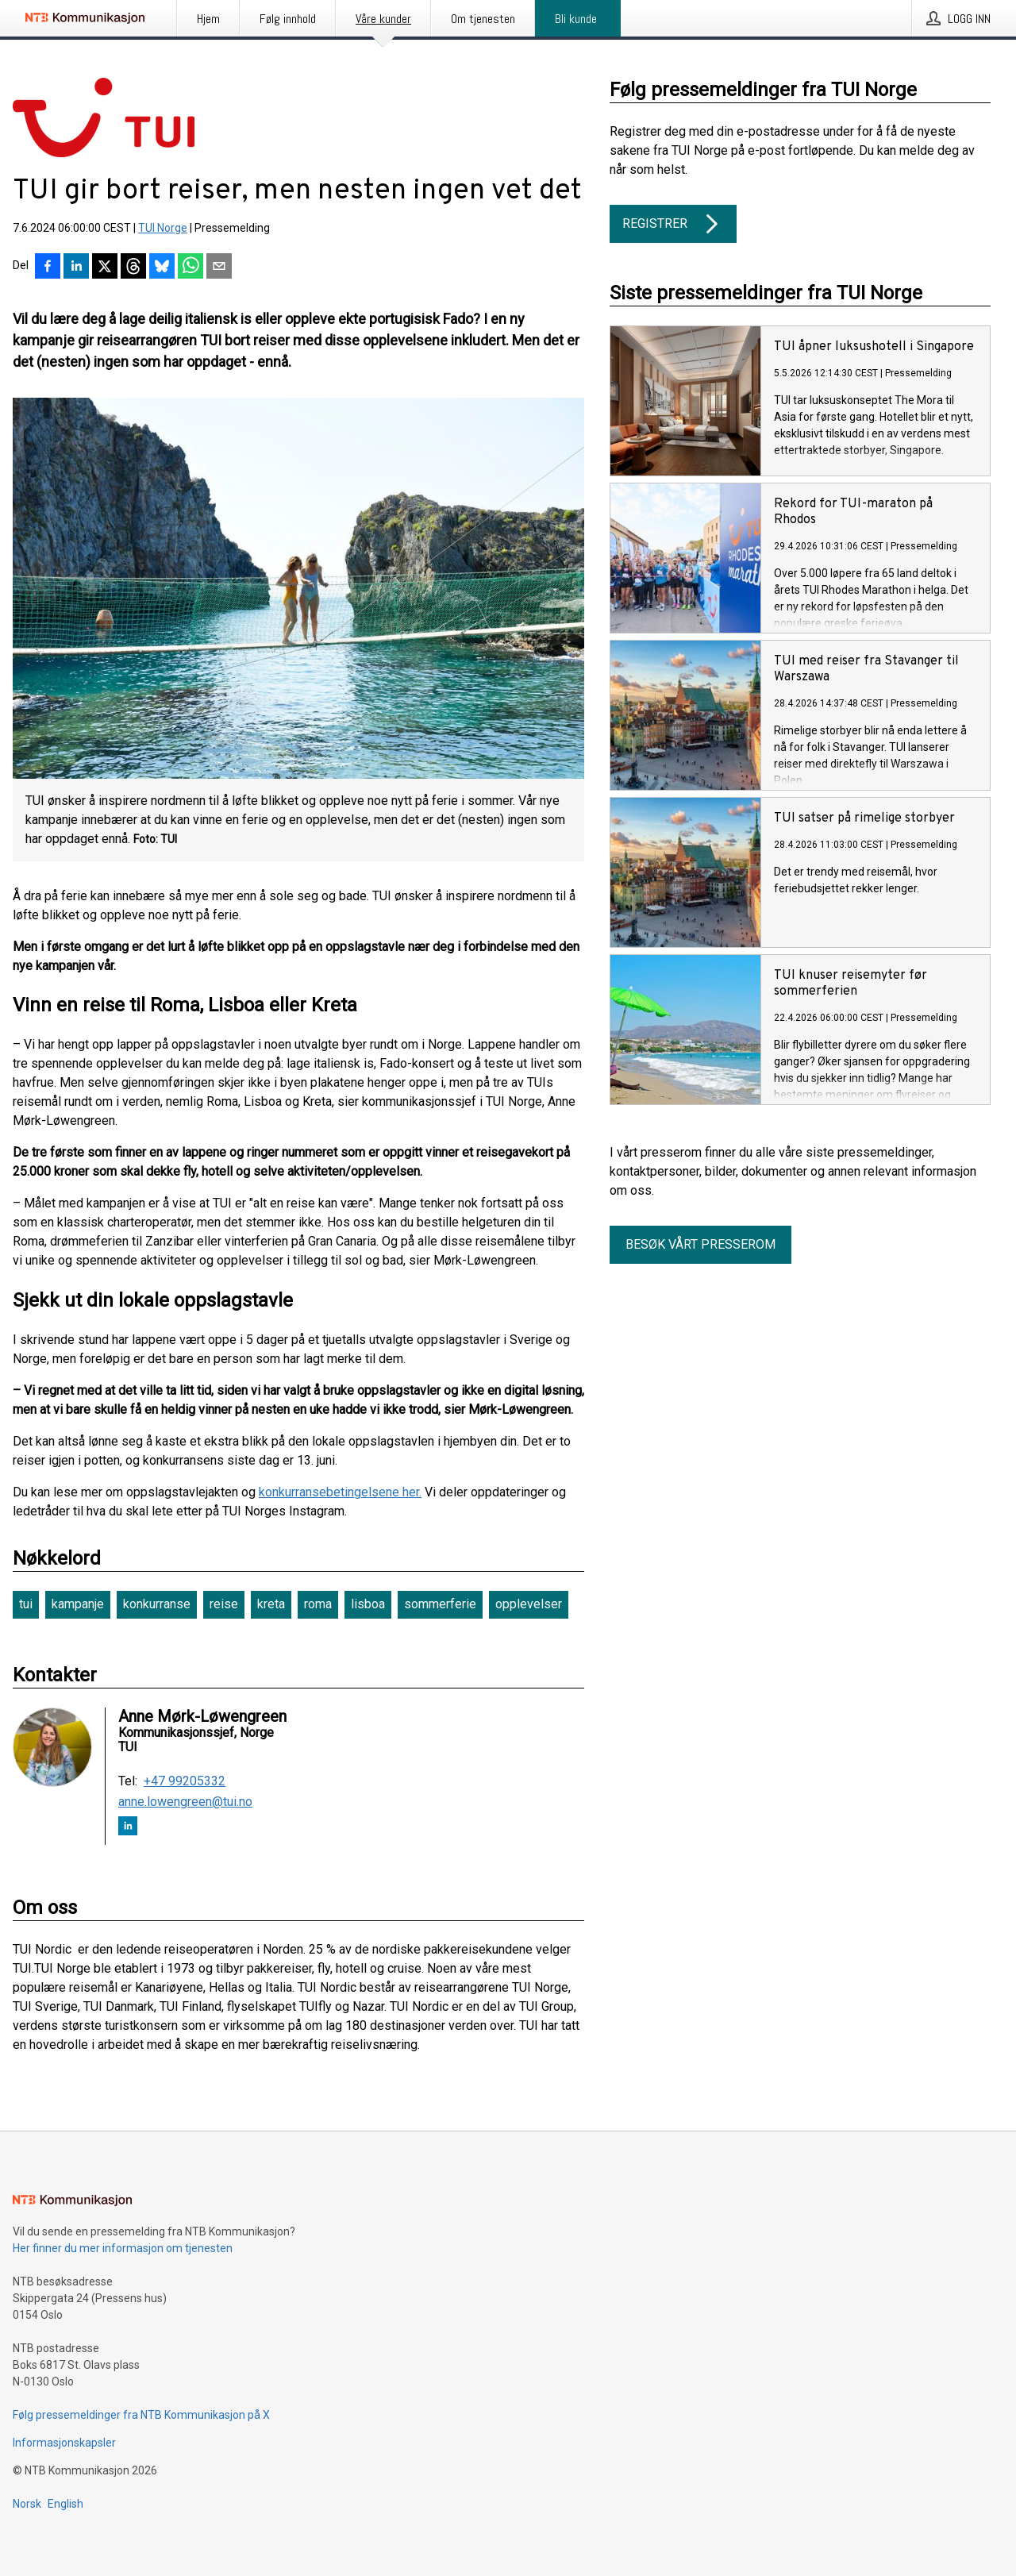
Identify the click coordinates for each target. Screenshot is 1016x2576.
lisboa (368, 1603)
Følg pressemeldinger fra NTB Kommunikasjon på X (141, 2415)
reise (224, 1603)
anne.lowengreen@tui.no (185, 1802)
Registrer (673, 224)
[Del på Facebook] (47, 267)
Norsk (27, 2503)
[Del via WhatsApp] (190, 267)
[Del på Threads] (133, 267)
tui (26, 1603)
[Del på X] (104, 267)
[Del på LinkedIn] (76, 267)
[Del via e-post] (219, 267)
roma (318, 1603)
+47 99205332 (184, 1781)
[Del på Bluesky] (162, 267)
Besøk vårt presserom (700, 1244)
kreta (271, 1603)
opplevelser (528, 1603)
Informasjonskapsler (64, 2442)
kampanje (78, 1603)
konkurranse (156, 1603)
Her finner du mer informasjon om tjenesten (123, 2248)
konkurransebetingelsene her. (340, 1492)
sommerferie (440, 1603)
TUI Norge (162, 227)
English (65, 2503)
